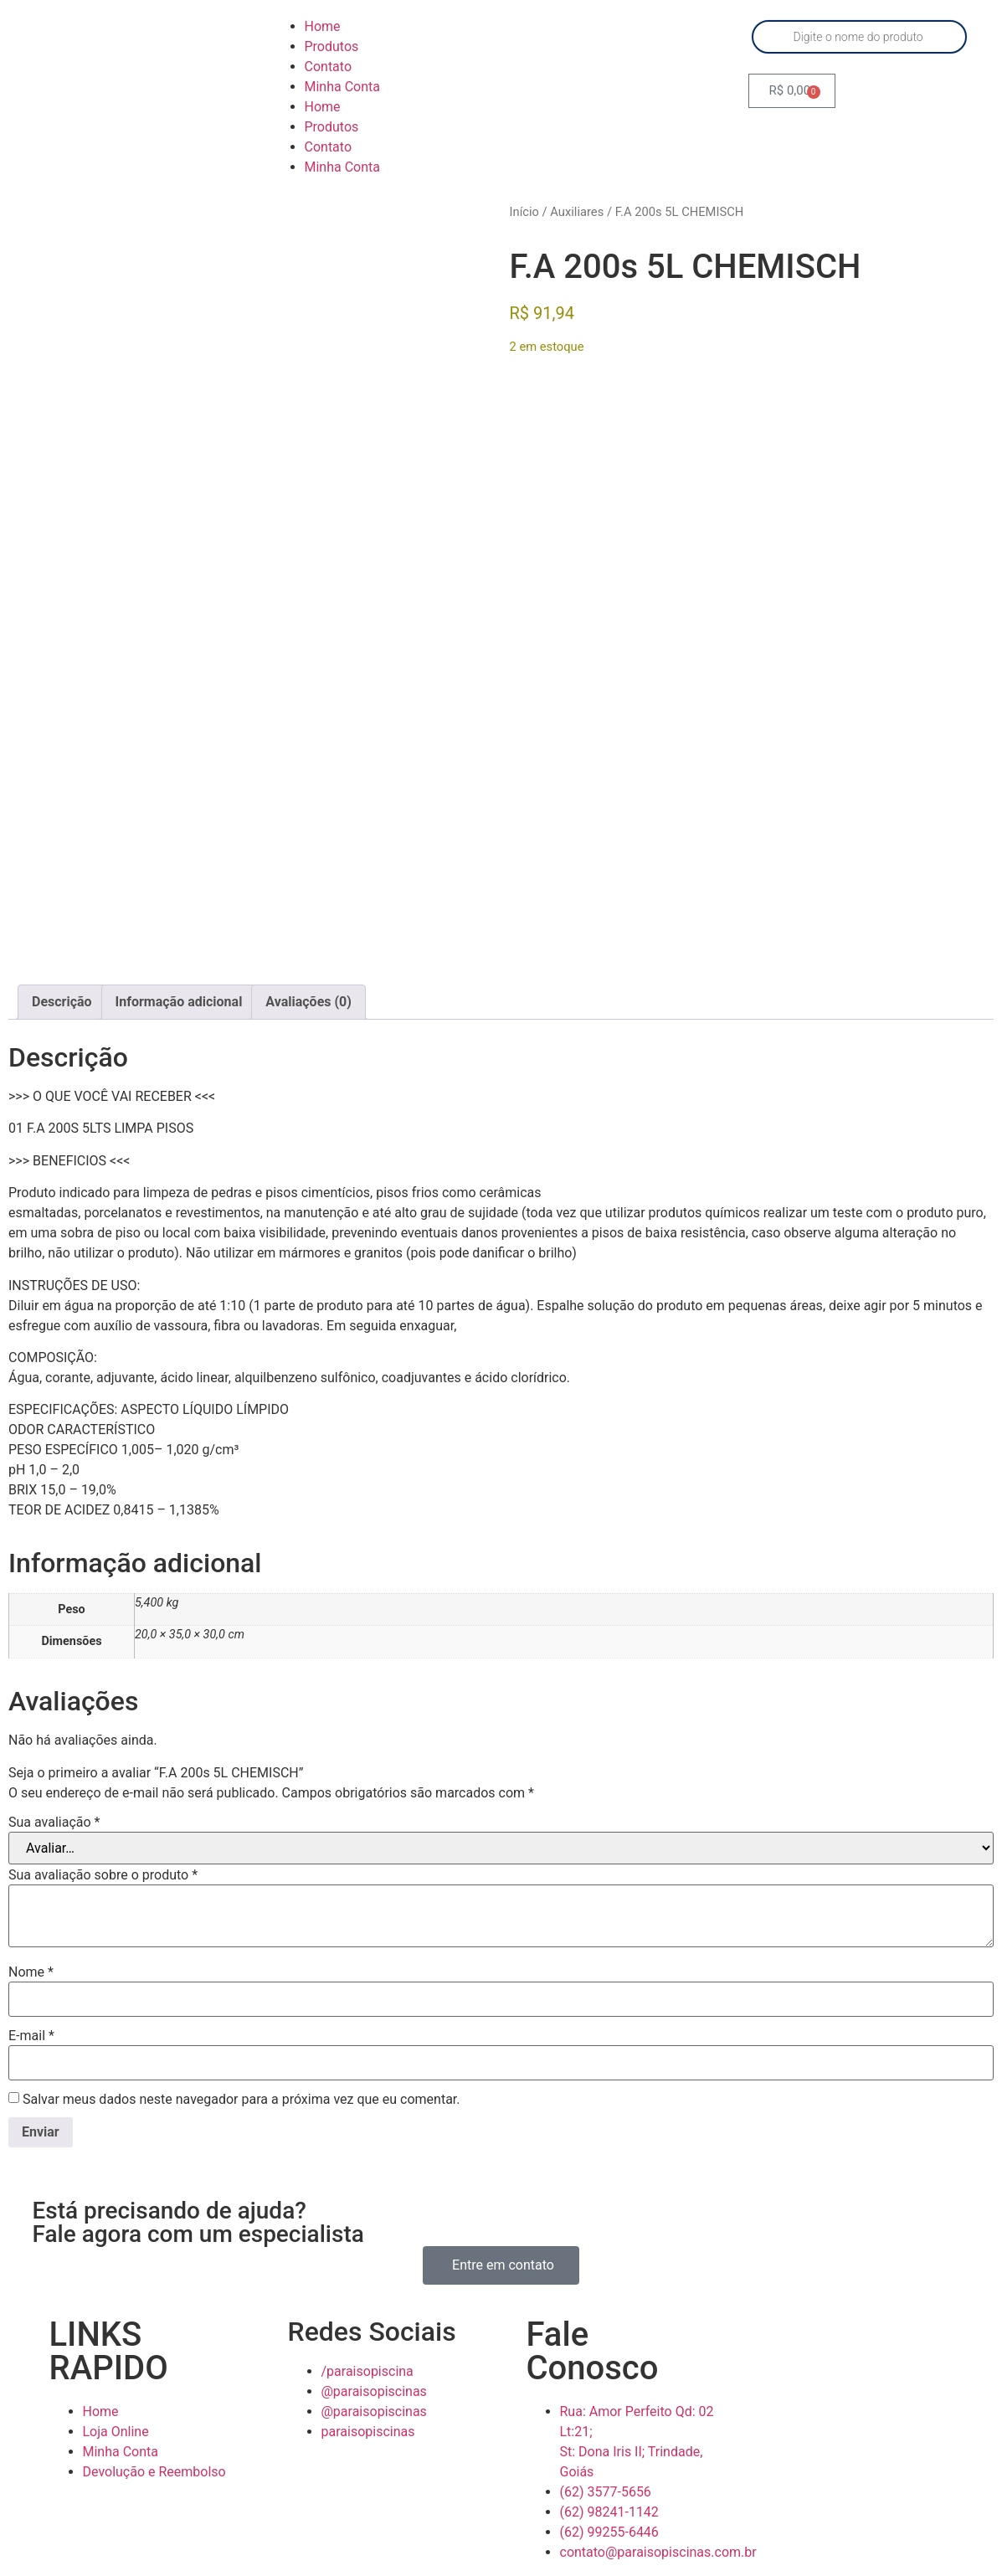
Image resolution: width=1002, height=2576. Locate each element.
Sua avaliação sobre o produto (103, 1863)
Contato (328, 67)
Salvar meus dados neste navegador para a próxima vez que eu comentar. (241, 2088)
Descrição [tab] (62, 990)
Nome (31, 1960)
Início (524, 211)
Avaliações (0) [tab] (308, 990)
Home (323, 26)
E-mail (31, 2024)
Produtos (332, 46)
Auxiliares (577, 211)
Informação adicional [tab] (179, 990)
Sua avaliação (54, 1811)
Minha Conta (343, 87)
